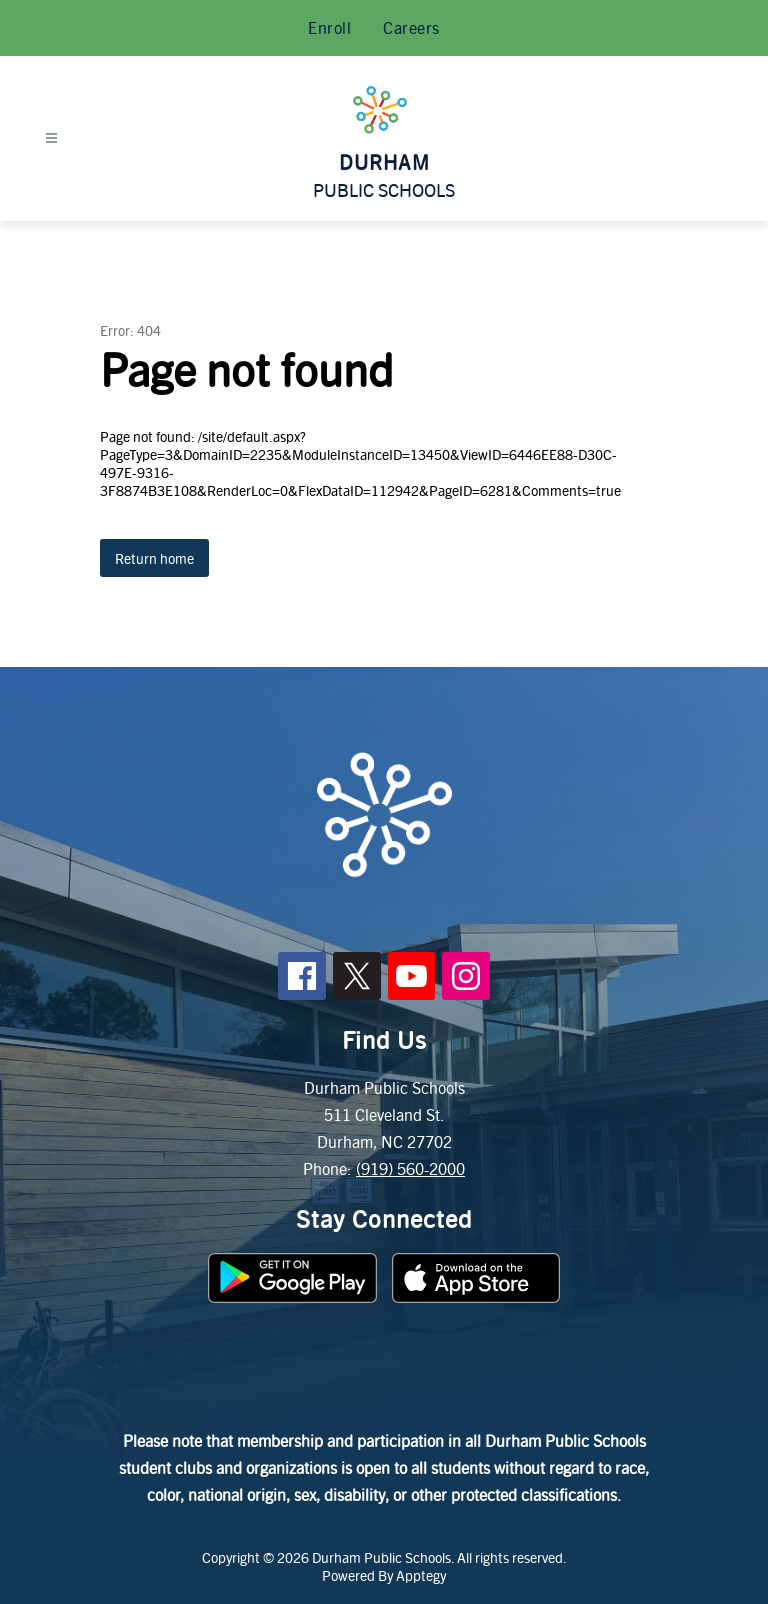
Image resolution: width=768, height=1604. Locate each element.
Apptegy (421, 1575)
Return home (154, 558)
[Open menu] (51, 138)
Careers (411, 27)
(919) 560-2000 (410, 1168)
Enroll (329, 27)
